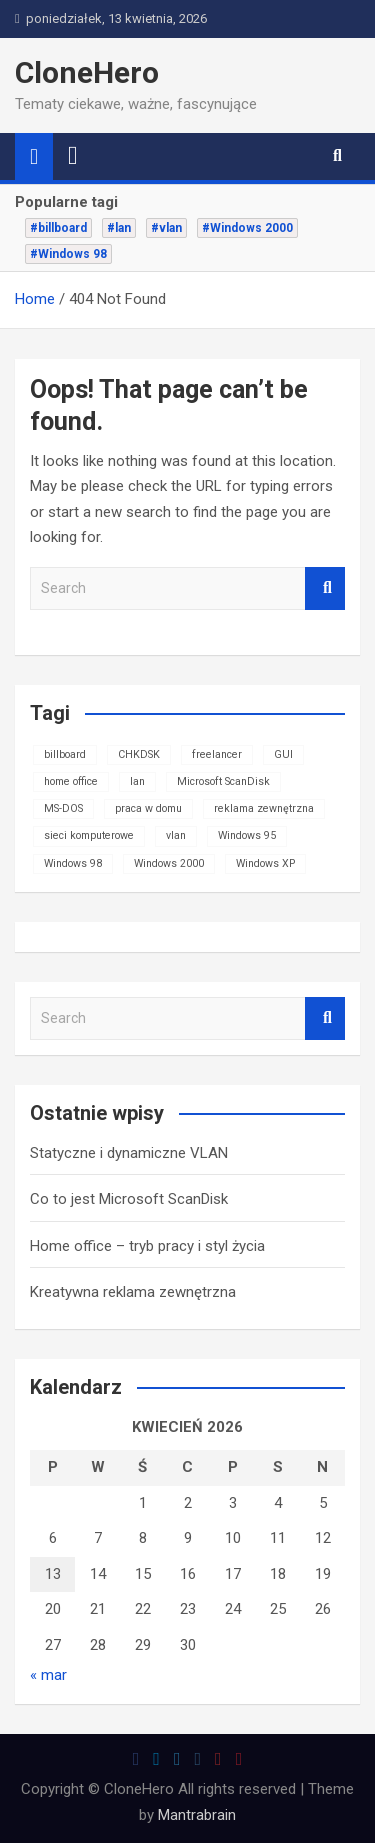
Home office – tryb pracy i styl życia (147, 1246)
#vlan (166, 228)
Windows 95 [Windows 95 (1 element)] (247, 835)
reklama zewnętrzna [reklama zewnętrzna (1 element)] (264, 808)
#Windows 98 (68, 254)
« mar (48, 1675)
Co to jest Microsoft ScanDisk (129, 1199)
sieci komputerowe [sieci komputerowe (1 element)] (89, 835)
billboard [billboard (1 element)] (65, 754)
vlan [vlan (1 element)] (176, 835)
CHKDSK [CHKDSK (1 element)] (139, 754)
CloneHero (87, 72)
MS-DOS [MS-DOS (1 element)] (63, 808)
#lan (119, 228)
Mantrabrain (197, 1815)
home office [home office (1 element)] (71, 781)
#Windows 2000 (247, 228)
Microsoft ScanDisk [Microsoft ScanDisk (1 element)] (223, 781)
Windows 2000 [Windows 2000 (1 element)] (169, 863)
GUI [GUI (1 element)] (283, 754)
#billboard (58, 228)
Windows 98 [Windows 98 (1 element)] (73, 863)
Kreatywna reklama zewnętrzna (133, 1292)
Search (325, 588)
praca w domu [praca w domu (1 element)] (148, 808)
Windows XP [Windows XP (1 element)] (265, 863)
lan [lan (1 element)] (137, 781)
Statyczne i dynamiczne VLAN (129, 1153)
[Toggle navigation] (73, 156)
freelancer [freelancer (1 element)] (217, 754)
